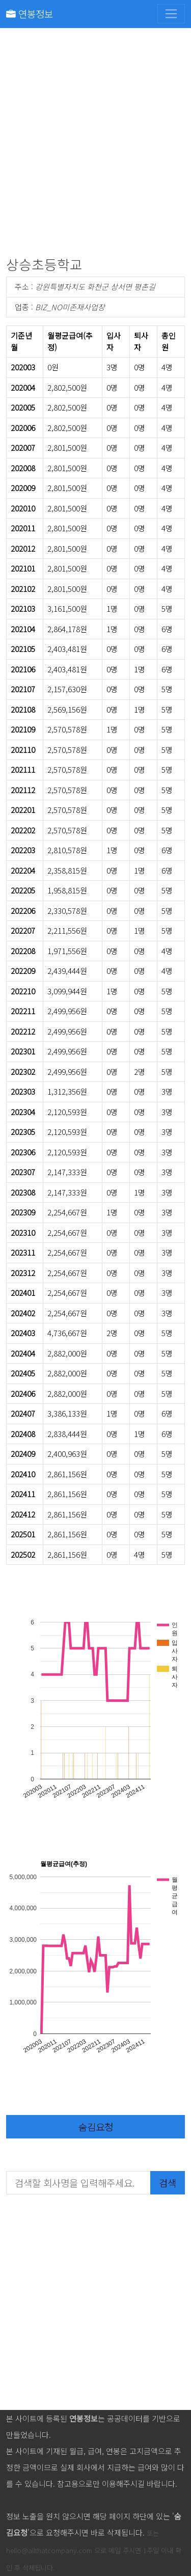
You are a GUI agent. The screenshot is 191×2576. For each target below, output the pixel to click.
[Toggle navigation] (171, 13)
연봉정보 (29, 13)
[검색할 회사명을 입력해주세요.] (78, 2182)
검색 (167, 2182)
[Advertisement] (95, 144)
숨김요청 (95, 2126)
